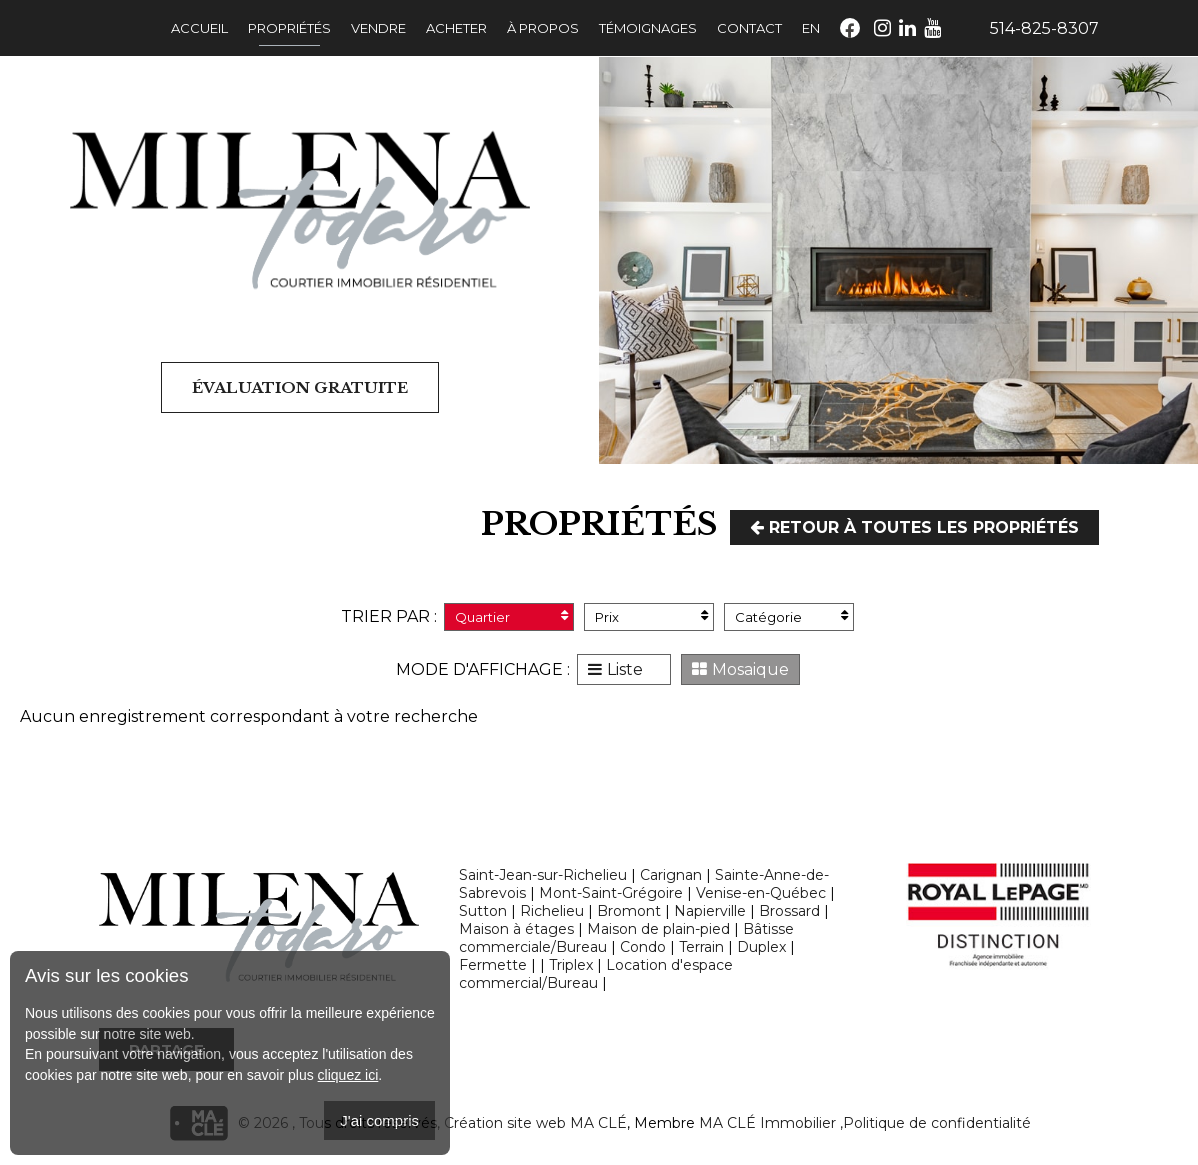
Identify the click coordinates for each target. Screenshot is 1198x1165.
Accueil (199, 28)
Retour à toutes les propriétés (914, 527)
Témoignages (648, 28)
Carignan (671, 875)
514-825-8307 (1044, 28)
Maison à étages (516, 929)
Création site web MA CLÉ (535, 1123)
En (811, 28)
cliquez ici (348, 1075)
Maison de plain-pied (658, 929)
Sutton (483, 911)
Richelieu (552, 911)
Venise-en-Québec (761, 893)
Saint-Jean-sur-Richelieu (543, 875)
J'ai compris (379, 1120)
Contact (749, 28)
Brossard (789, 911)
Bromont (629, 911)
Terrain (701, 947)
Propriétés (289, 28)
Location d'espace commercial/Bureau (596, 974)
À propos (543, 28)
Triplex (571, 965)
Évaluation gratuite (300, 387)
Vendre (378, 28)
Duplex (761, 947)
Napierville (710, 911)
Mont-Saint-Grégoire (611, 893)
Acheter (456, 28)
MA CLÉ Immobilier (767, 1123)
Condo (643, 947)
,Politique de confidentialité (935, 1123)
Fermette (493, 965)
